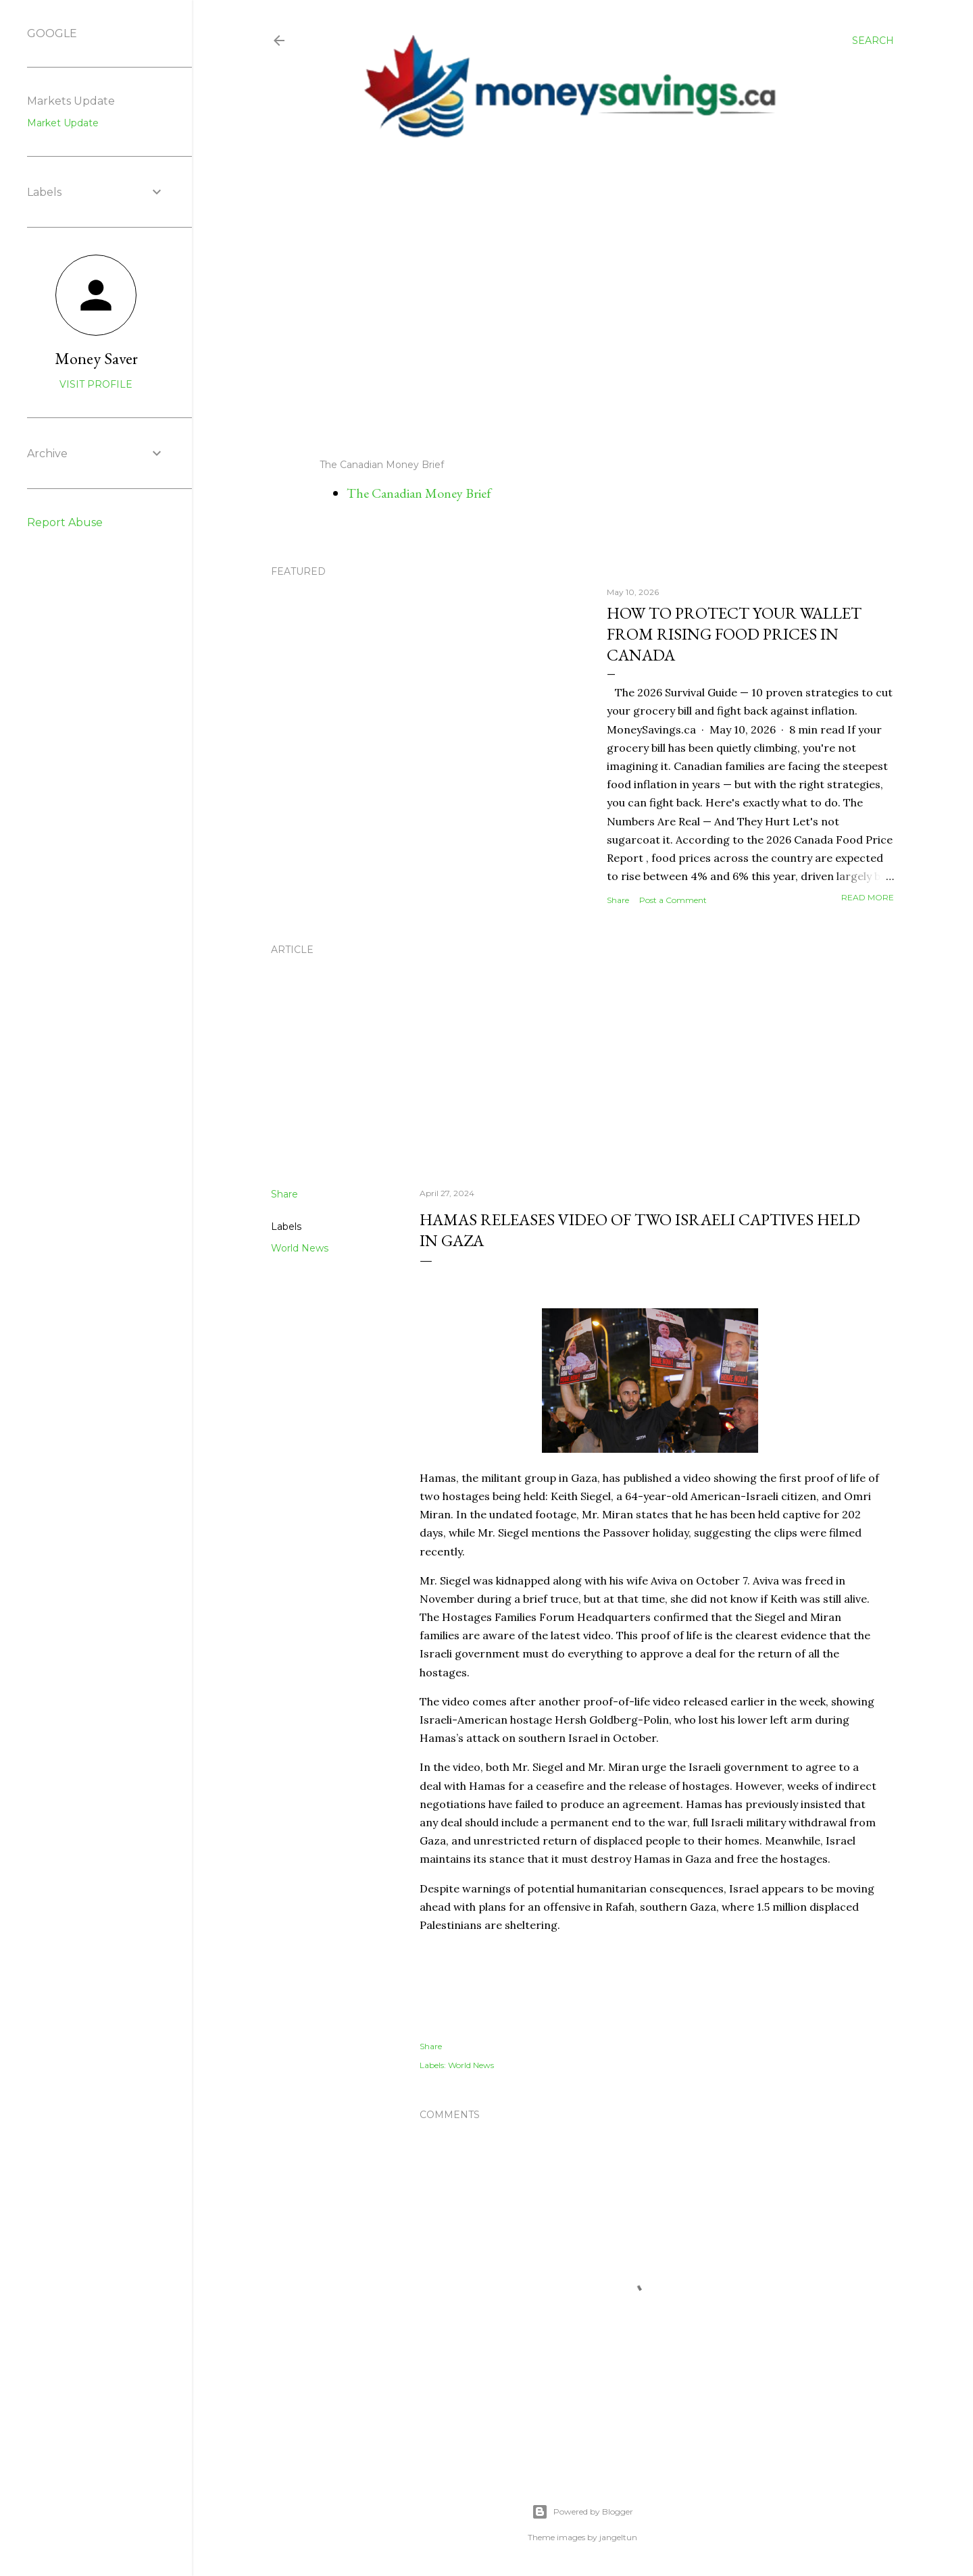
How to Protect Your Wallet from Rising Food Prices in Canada (734, 633)
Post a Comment (673, 900)
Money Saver (96, 358)
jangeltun (618, 2537)
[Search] (873, 40)
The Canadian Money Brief (419, 493)
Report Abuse (65, 522)
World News (299, 1248)
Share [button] (618, 900)
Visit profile (95, 384)
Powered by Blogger (582, 2512)
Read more (867, 897)
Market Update (63, 123)
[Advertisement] (570, 299)
